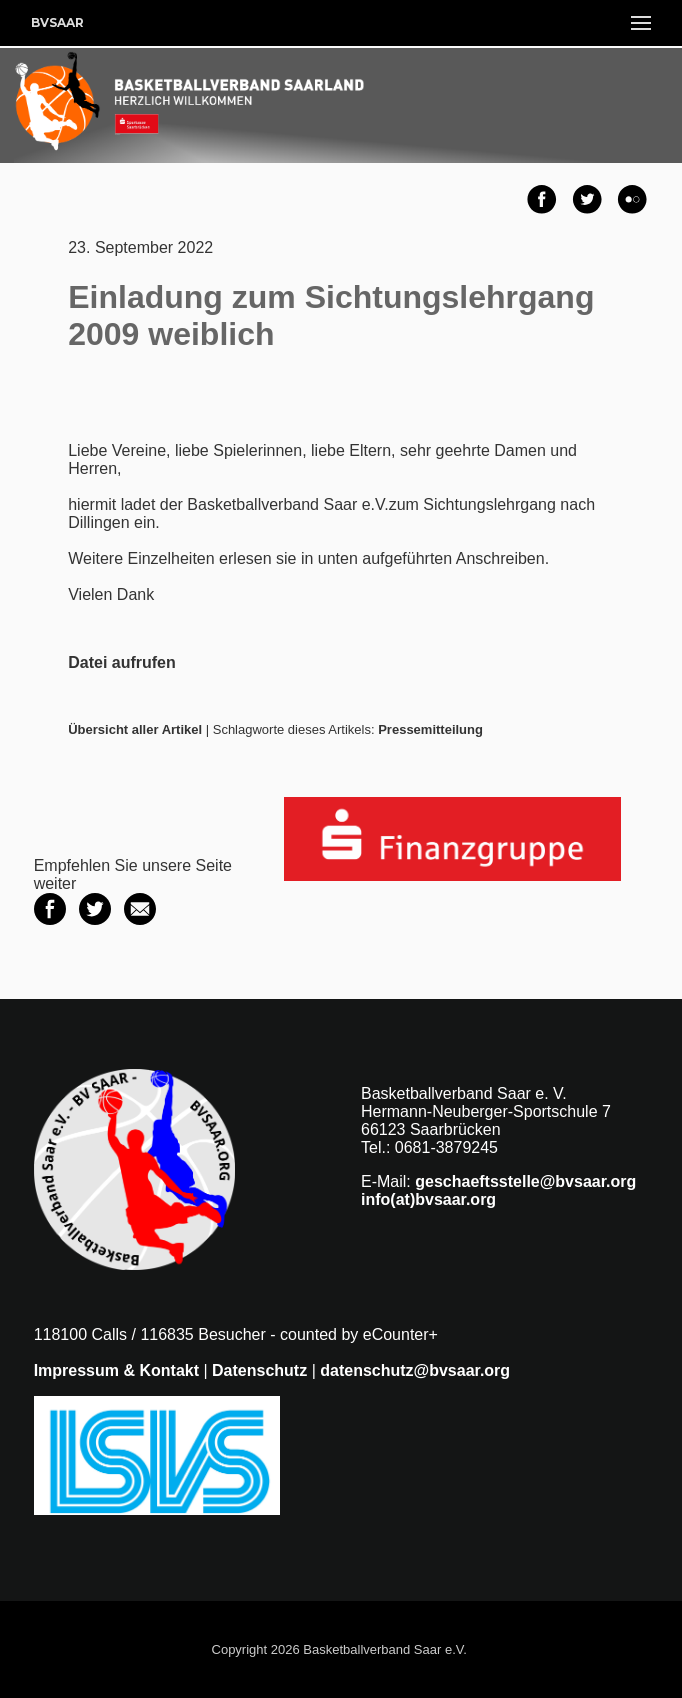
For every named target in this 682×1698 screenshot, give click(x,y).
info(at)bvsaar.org (428, 1199)
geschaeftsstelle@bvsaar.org (525, 1181)
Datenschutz (259, 1370)
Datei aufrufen (122, 662)
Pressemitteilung (430, 729)
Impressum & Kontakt (116, 1370)
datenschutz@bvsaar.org (415, 1370)
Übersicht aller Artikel (135, 729)
